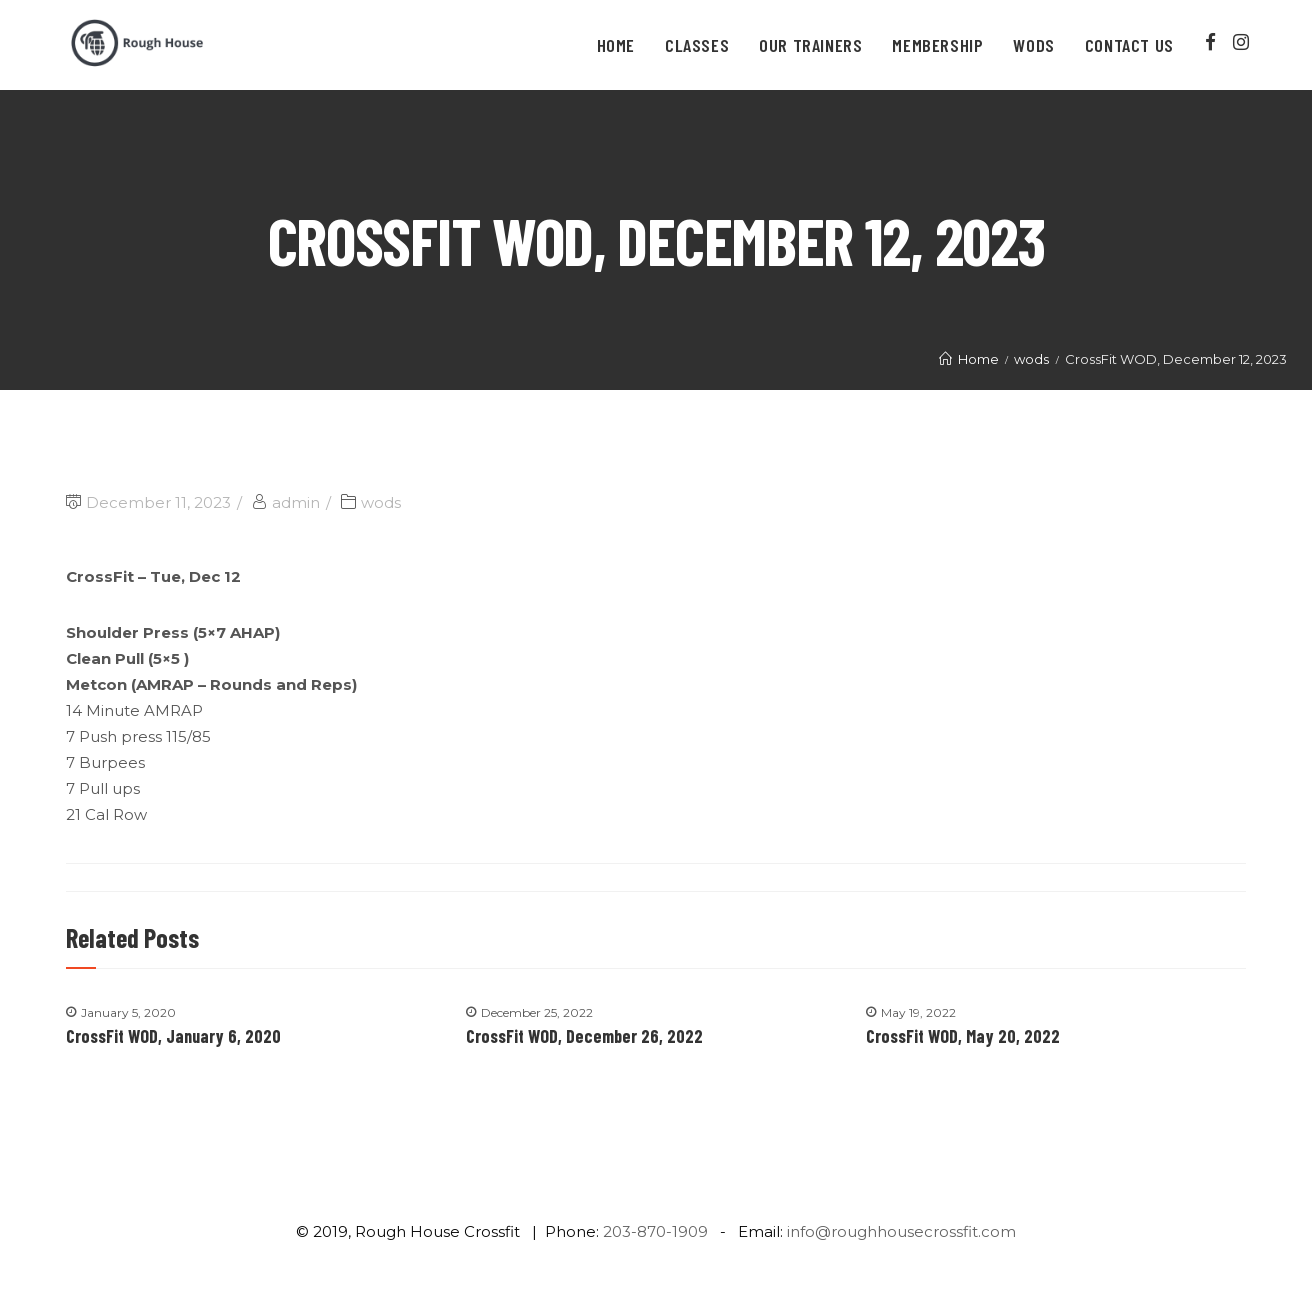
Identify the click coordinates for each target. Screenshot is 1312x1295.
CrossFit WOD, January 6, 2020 (173, 1036)
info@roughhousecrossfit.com (901, 1231)
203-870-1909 (655, 1231)
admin (296, 502)
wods (381, 502)
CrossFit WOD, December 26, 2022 (584, 1036)
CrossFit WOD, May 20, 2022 (963, 1036)
